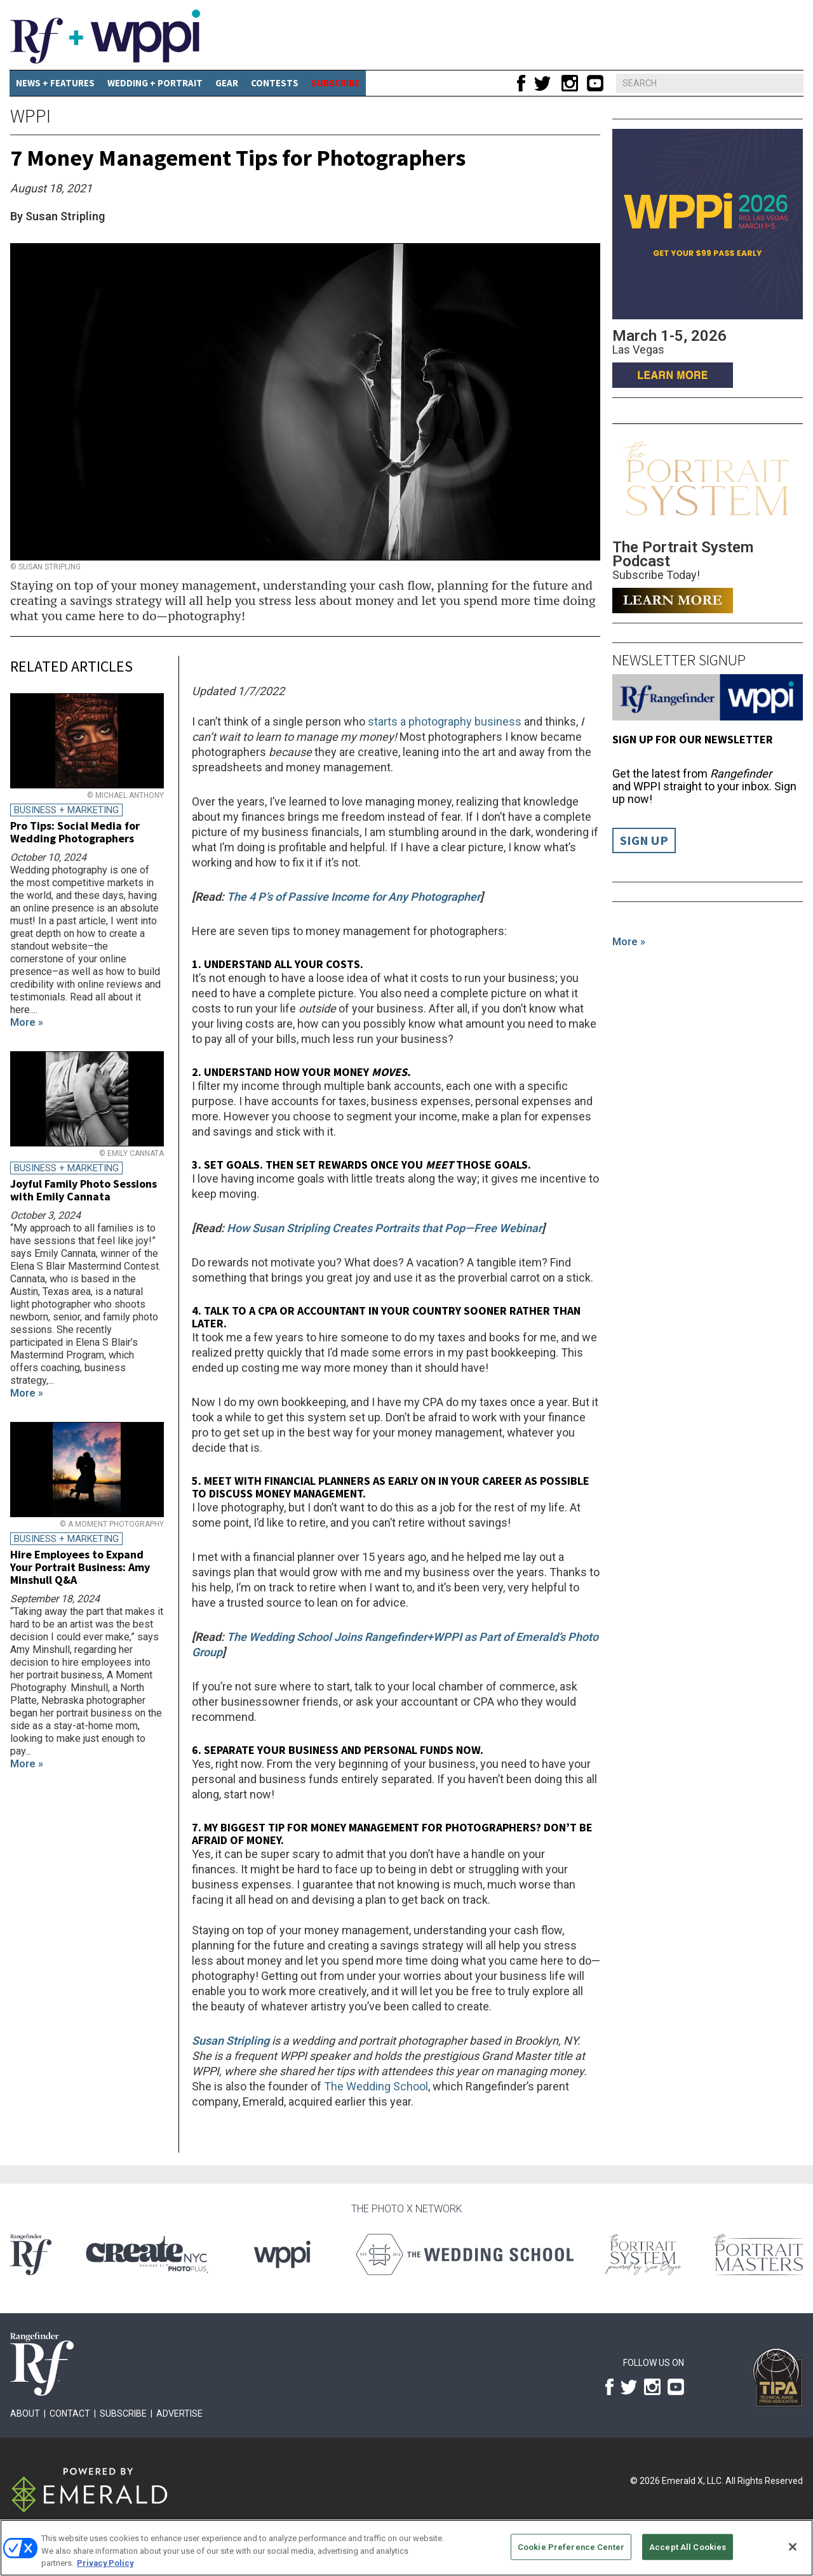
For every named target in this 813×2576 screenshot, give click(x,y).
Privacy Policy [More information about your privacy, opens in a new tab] (105, 2563)
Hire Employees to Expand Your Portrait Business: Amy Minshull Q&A (80, 1567)
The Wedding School (376, 2086)
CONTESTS (275, 83)
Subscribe (123, 2413)
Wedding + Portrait (155, 83)
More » (628, 942)
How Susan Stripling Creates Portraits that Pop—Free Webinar (384, 1228)
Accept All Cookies (687, 2546)
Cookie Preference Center (571, 2546)
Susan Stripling (230, 2040)
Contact (70, 2413)
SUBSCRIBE (335, 83)
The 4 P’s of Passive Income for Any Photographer (353, 896)
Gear (226, 83)
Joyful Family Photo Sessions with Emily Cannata (83, 1190)
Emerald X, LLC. (692, 2481)
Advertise (179, 2413)
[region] (406, 2548)
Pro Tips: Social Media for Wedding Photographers (75, 832)
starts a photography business (446, 721)
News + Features (55, 83)
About (25, 2413)
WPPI (30, 115)
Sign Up (644, 840)
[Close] (793, 2547)
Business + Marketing (66, 810)
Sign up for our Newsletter (692, 739)
